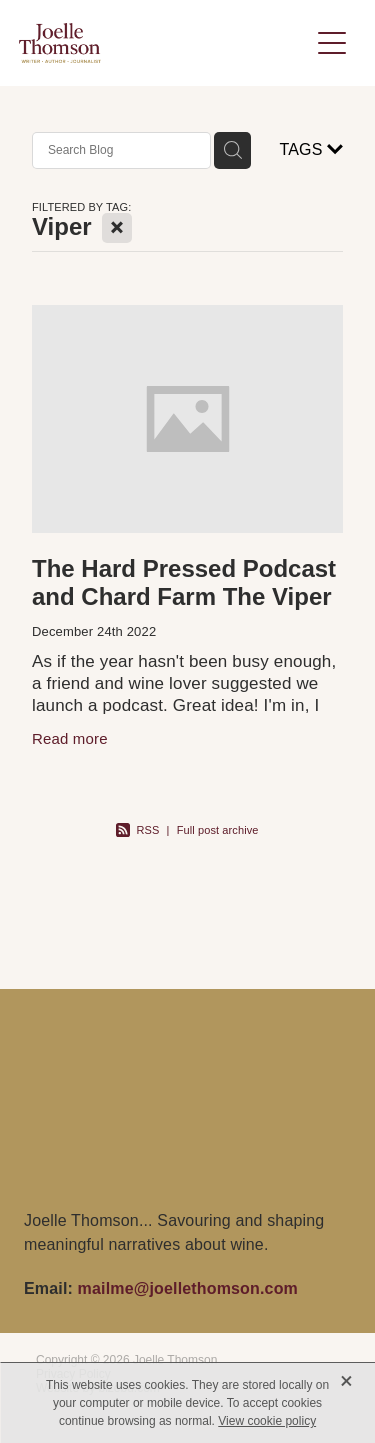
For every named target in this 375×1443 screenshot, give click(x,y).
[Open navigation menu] (332, 43)
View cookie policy (267, 1421)
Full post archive (218, 830)
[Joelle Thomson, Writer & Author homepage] (164, 43)
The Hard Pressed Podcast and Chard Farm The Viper (184, 583)
